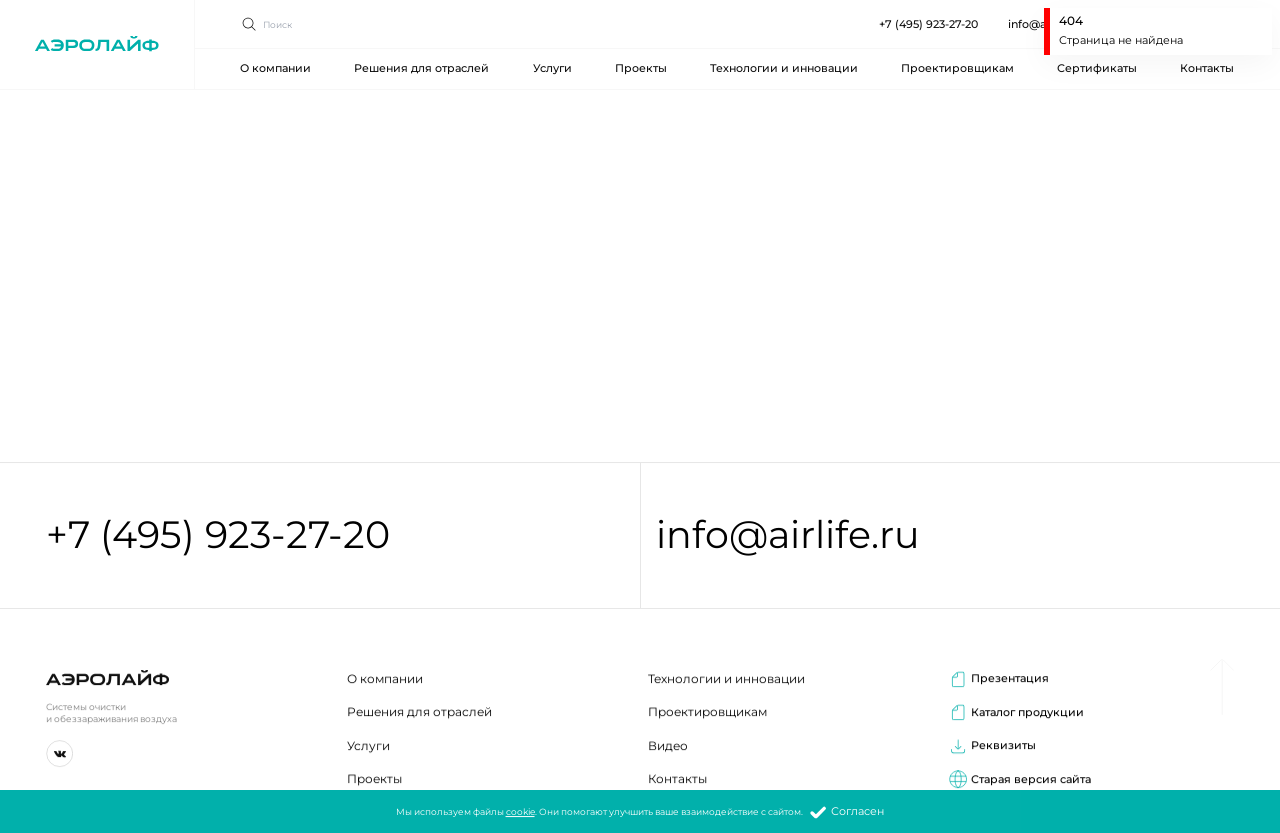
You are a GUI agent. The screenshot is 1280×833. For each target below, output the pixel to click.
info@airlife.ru (788, 536)
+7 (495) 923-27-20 (928, 12)
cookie (520, 812)
